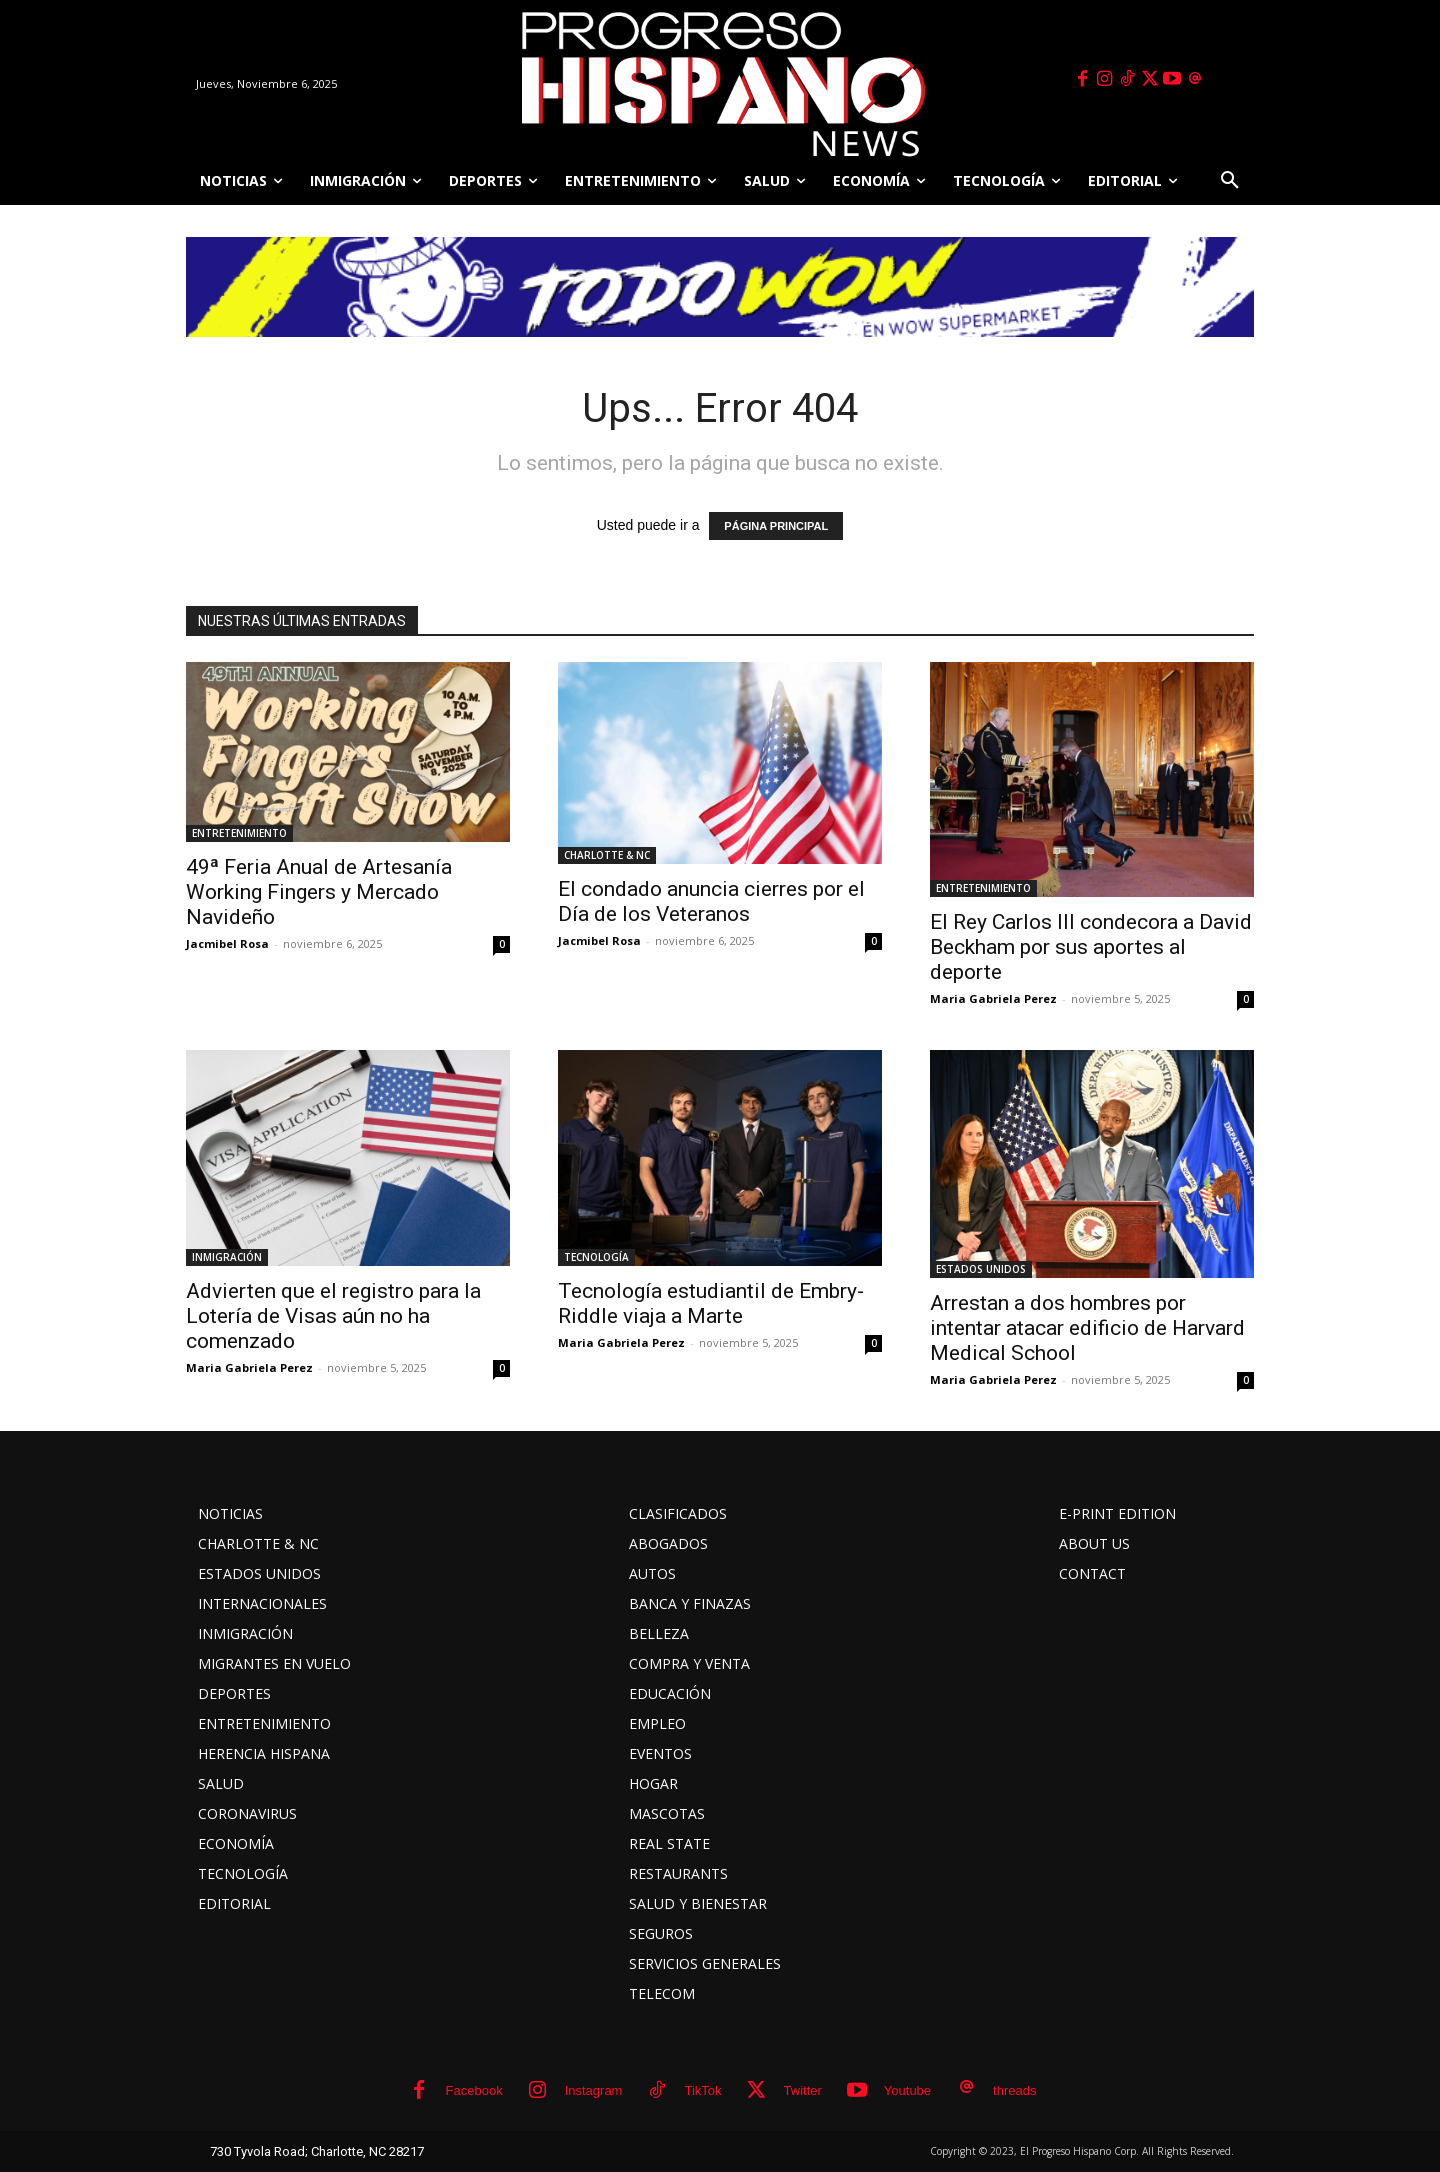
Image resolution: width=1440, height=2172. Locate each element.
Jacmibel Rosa (227, 943)
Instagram (594, 2090)
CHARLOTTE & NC (607, 855)
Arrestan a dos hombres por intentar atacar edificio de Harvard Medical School (1087, 1328)
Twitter (803, 2090)
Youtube (907, 2090)
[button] (1230, 181)
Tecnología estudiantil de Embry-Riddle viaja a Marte (711, 1303)
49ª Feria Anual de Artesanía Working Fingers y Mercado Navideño (319, 892)
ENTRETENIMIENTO (239, 833)
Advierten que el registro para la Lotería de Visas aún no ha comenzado (333, 1316)
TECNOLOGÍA (596, 1257)
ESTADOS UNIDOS (981, 1269)
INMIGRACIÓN (227, 1257)
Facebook (474, 2090)
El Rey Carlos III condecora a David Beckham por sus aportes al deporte (1091, 947)
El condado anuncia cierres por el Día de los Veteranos (711, 901)
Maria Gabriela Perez (993, 998)
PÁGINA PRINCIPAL (776, 526)
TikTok (702, 2090)
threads (1014, 2090)
